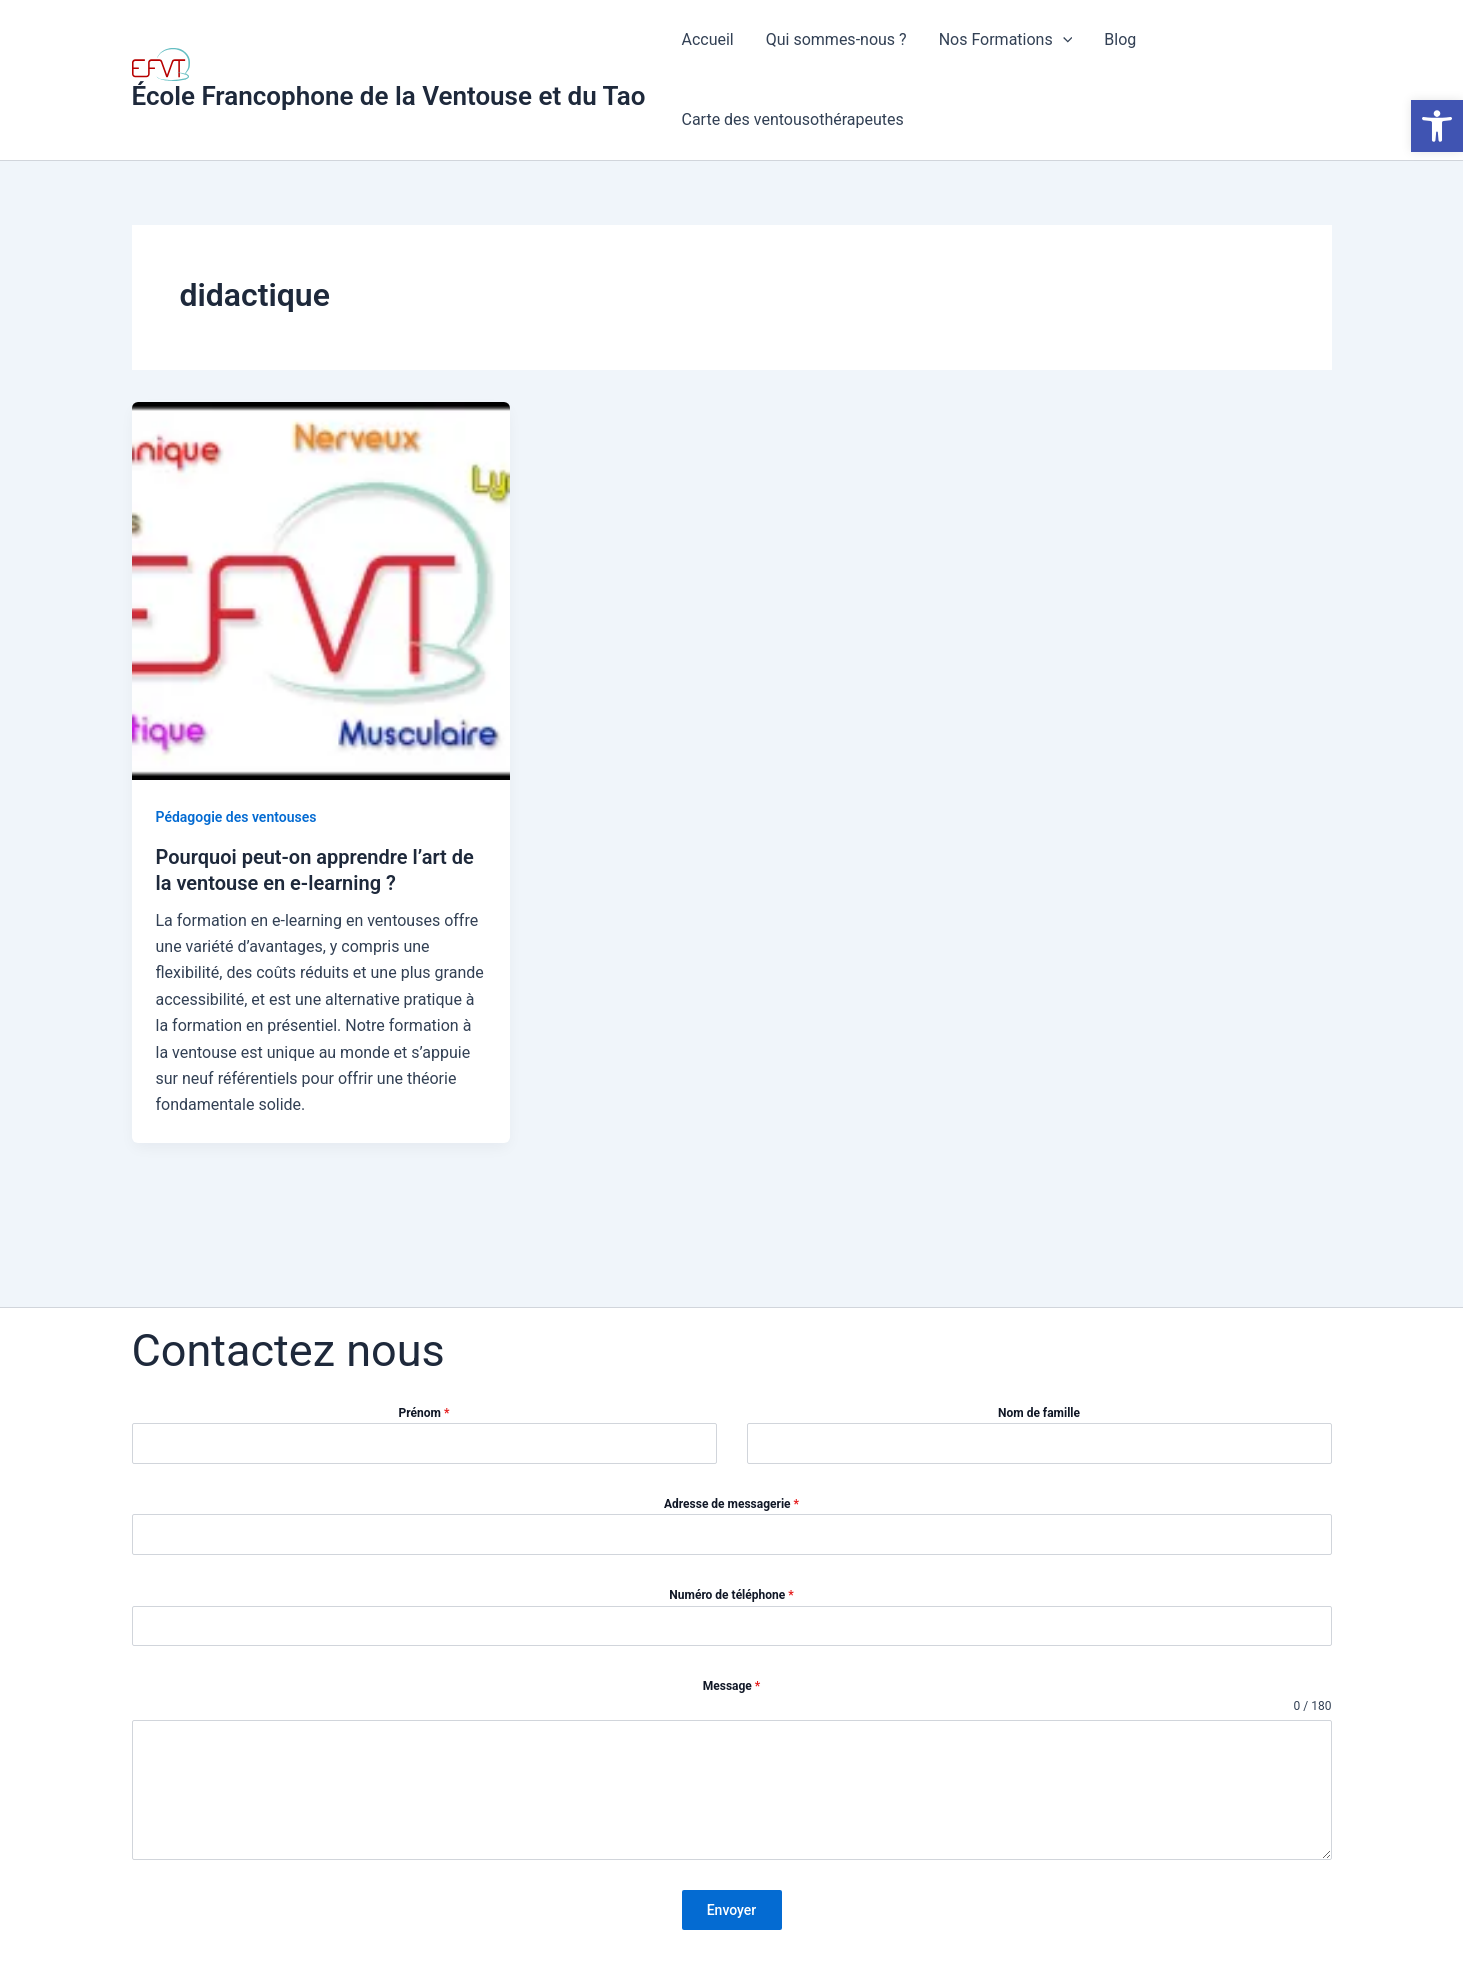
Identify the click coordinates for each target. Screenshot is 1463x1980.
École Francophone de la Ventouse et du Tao (389, 96)
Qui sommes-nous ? (836, 39)
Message (732, 1686)
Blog (1120, 39)
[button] (1437, 126)
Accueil (707, 39)
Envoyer (732, 1910)
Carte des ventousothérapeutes (792, 119)
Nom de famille (1039, 1413)
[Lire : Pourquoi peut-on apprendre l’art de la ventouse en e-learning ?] (321, 589)
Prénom (424, 1413)
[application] (1063, 40)
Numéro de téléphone (731, 1595)
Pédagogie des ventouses (236, 817)
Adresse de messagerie (731, 1504)
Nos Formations (1006, 40)
